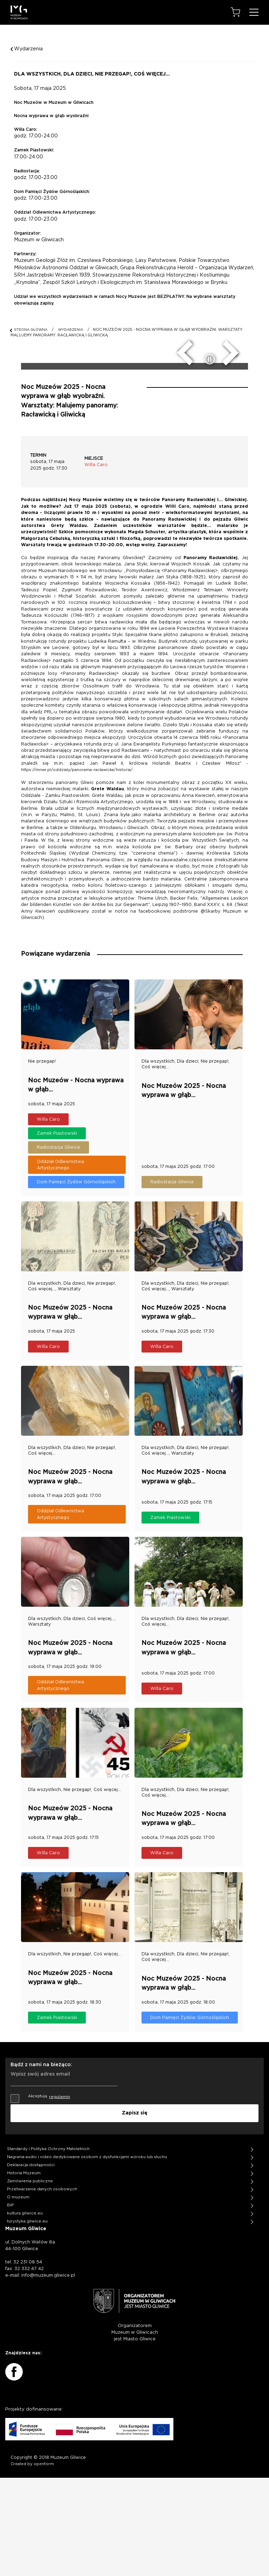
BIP (10, 2303)
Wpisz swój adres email (40, 2171)
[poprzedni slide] (180, 456)
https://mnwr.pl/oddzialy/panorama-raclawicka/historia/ (77, 875)
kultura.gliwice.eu (25, 2311)
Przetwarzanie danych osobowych (42, 2287)
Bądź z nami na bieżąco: (41, 2163)
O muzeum (18, 2295)
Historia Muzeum (24, 2271)
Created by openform (32, 2562)
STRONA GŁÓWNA (31, 329)
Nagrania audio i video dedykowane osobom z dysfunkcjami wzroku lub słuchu (87, 2255)
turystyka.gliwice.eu (27, 2319)
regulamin (59, 2195)
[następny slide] (235, 456)
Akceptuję (40, 2195)
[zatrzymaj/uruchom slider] (210, 465)
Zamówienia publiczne (30, 2279)
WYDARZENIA (70, 329)
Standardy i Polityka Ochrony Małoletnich (48, 2247)
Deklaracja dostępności (31, 2263)
